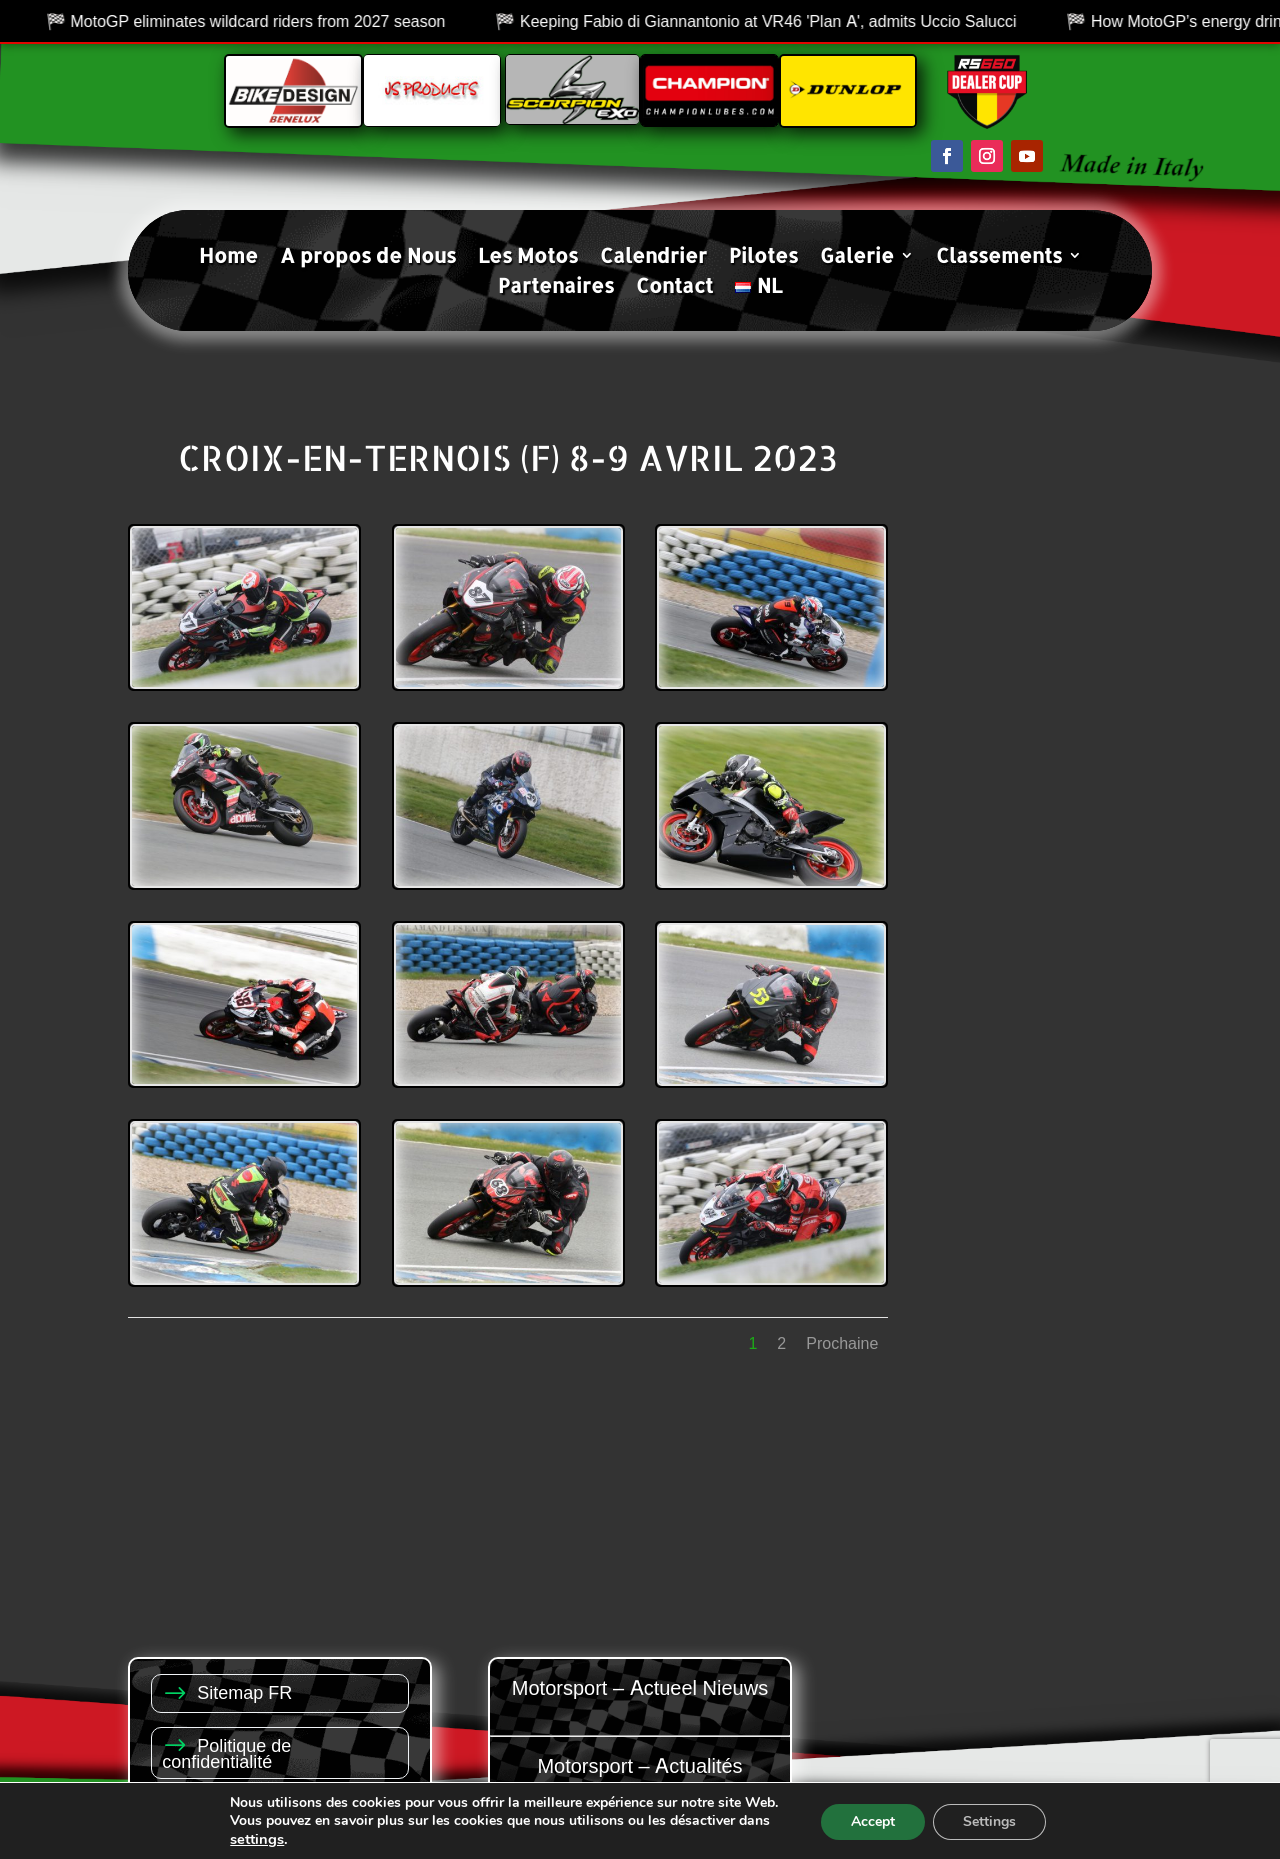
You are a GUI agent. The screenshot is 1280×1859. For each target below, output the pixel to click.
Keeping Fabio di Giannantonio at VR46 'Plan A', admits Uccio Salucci (903, 21)
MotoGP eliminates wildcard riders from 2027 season (392, 21)
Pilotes (763, 258)
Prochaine (842, 1343)
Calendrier (653, 258)
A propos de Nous (368, 258)
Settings (989, 1821)
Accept (873, 1821)
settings (257, 1839)
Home (228, 258)
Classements (999, 258)
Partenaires (556, 288)
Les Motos (528, 258)
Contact (674, 288)
